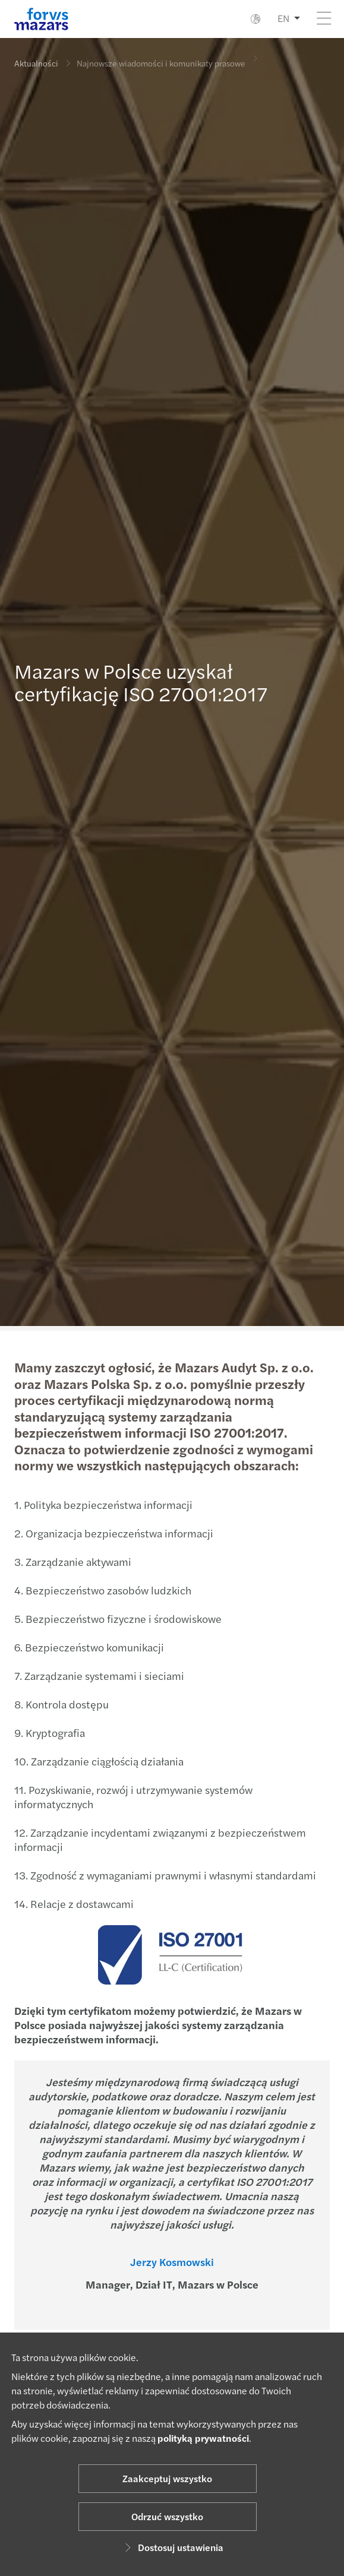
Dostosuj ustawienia (172, 2547)
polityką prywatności (203, 2438)
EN (283, 18)
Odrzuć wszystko (167, 2516)
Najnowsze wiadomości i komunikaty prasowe (161, 55)
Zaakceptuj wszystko (167, 2478)
